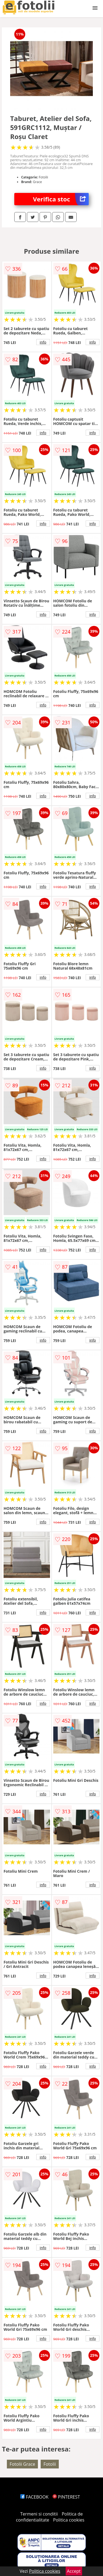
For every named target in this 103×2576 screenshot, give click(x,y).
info (43, 342)
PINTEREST (66, 2497)
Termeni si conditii (39, 2514)
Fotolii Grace (22, 2464)
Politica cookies (68, 2520)
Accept (74, 2571)
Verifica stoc (61, 199)
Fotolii (49, 2464)
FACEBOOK (34, 2497)
